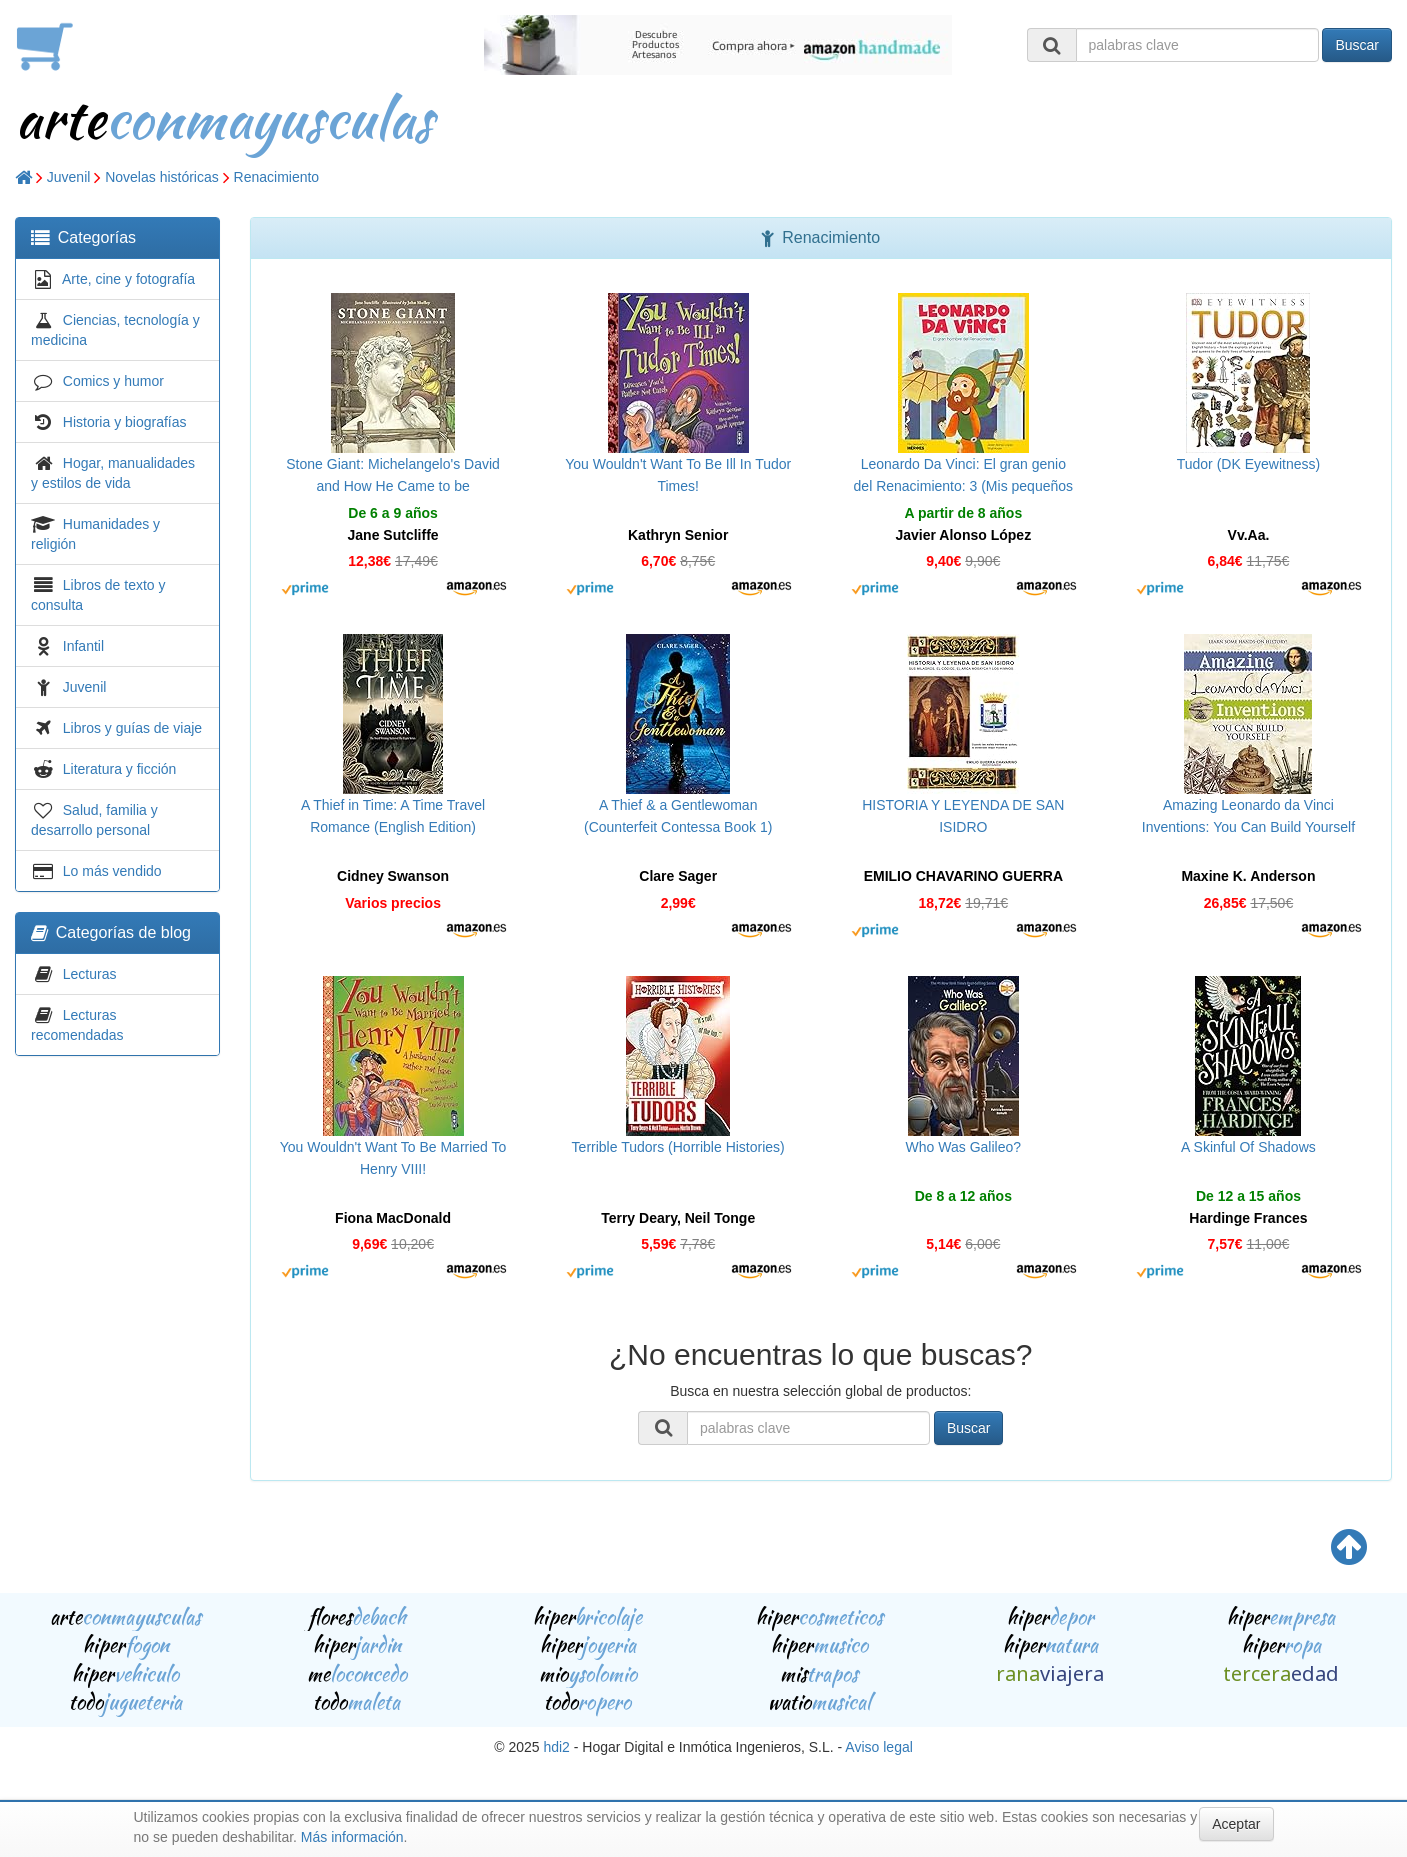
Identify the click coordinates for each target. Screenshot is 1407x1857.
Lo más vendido (112, 871)
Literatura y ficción (120, 769)
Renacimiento (277, 177)
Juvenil (69, 177)
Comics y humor (113, 381)
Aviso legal (878, 1747)
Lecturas (90, 974)
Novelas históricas (162, 177)
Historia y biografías (125, 422)
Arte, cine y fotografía (128, 279)
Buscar (1357, 45)
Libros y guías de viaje (132, 728)
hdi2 (556, 1747)
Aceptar (1236, 1824)
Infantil (83, 646)
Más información (352, 1837)
